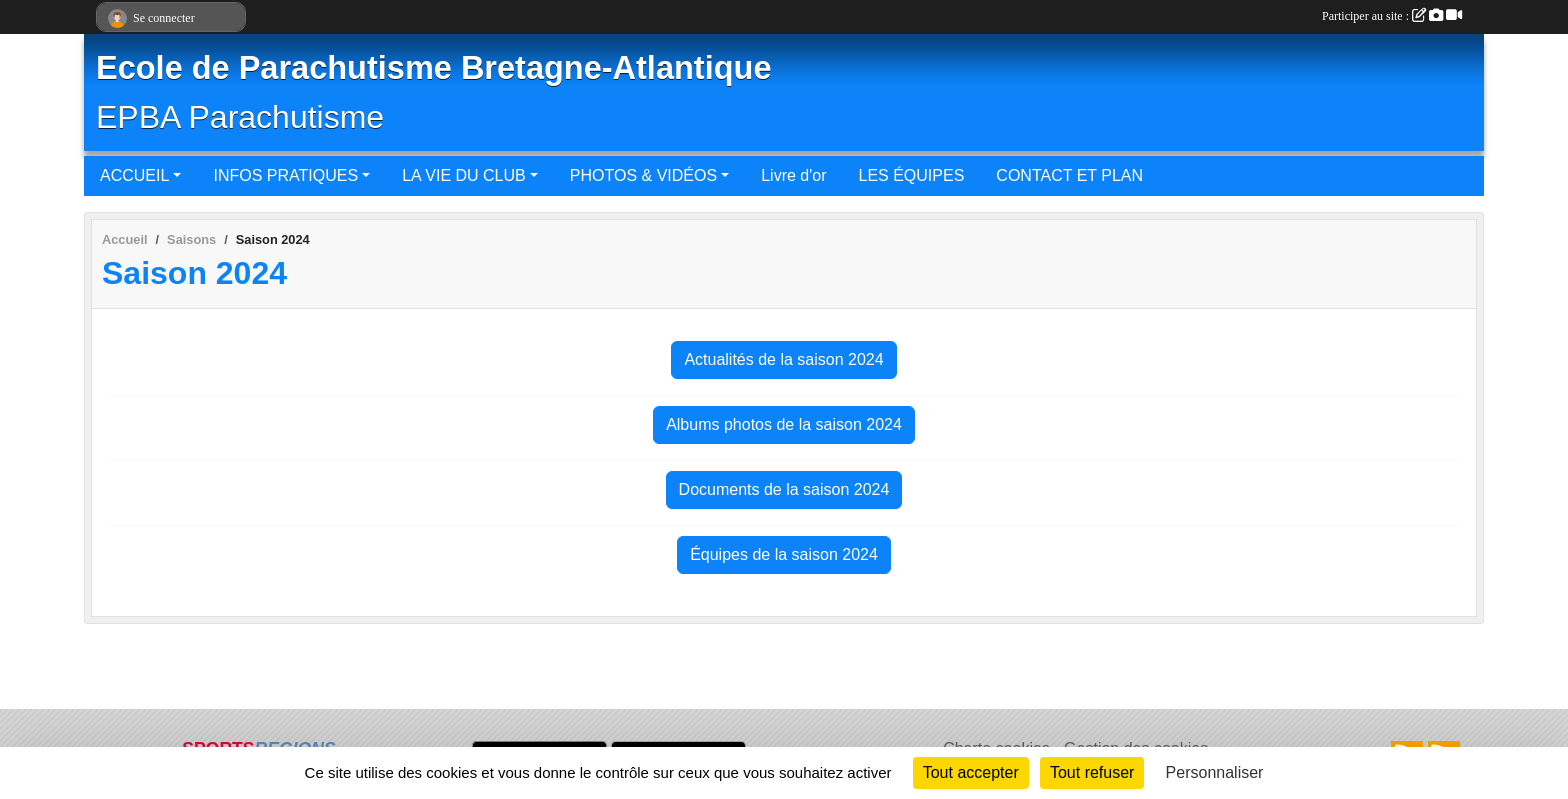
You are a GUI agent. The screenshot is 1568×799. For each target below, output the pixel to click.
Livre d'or (793, 175)
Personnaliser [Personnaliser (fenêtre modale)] (1215, 772)
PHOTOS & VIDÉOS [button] (643, 175)
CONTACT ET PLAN (1069, 175)
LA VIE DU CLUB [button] (464, 175)
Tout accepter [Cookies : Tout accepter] (971, 772)
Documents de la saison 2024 (784, 489)
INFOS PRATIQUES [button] (285, 175)
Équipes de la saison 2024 (784, 554)
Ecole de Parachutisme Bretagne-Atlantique (433, 68)
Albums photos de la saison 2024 (784, 424)
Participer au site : (1392, 16)
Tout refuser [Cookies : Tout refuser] (1092, 772)
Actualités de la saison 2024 (783, 359)
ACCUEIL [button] (134, 175)
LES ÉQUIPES (912, 175)
